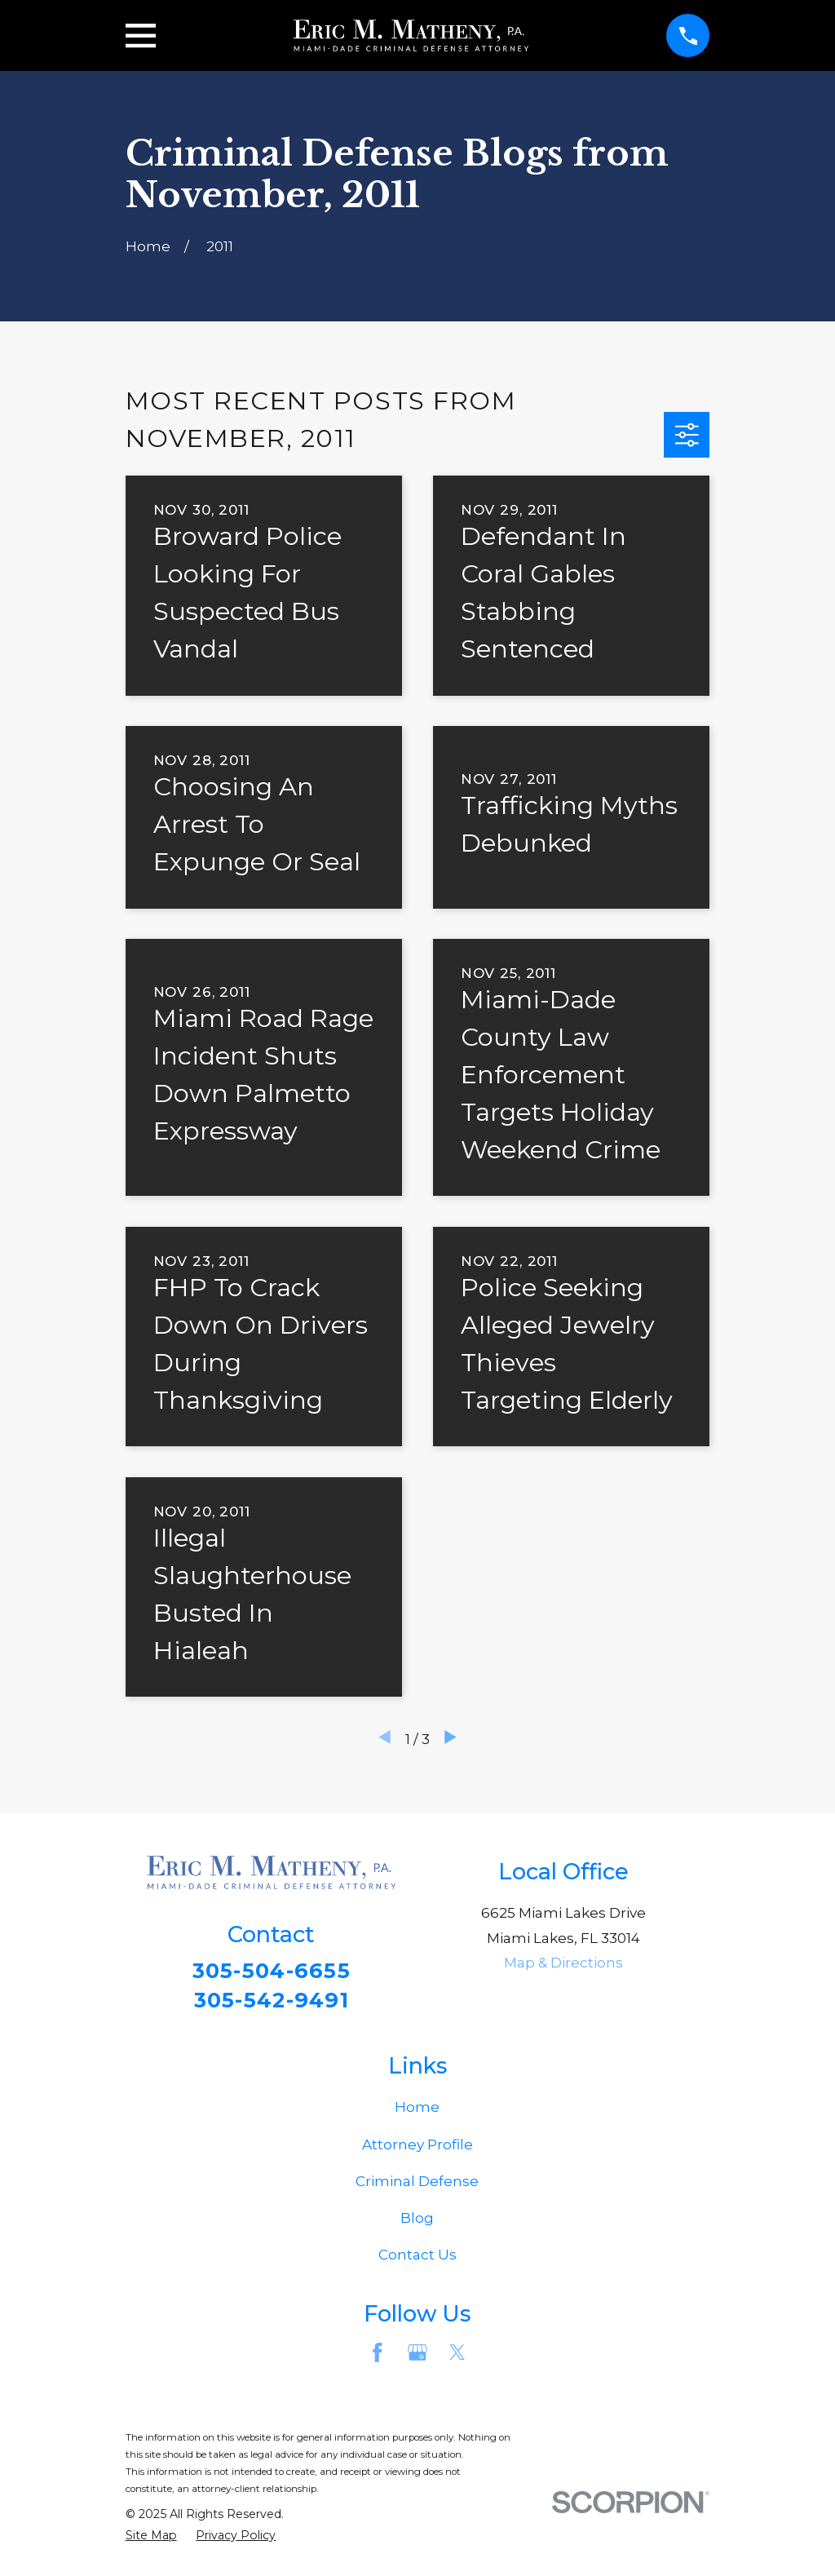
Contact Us (417, 2259)
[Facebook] (377, 2357)
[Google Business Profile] (417, 2357)
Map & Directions (563, 1962)
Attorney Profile (417, 2149)
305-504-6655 (271, 1971)
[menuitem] (151, 2540)
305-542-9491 (271, 2001)
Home (417, 2112)
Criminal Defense (417, 2186)
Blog (417, 2223)
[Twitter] (457, 2357)
